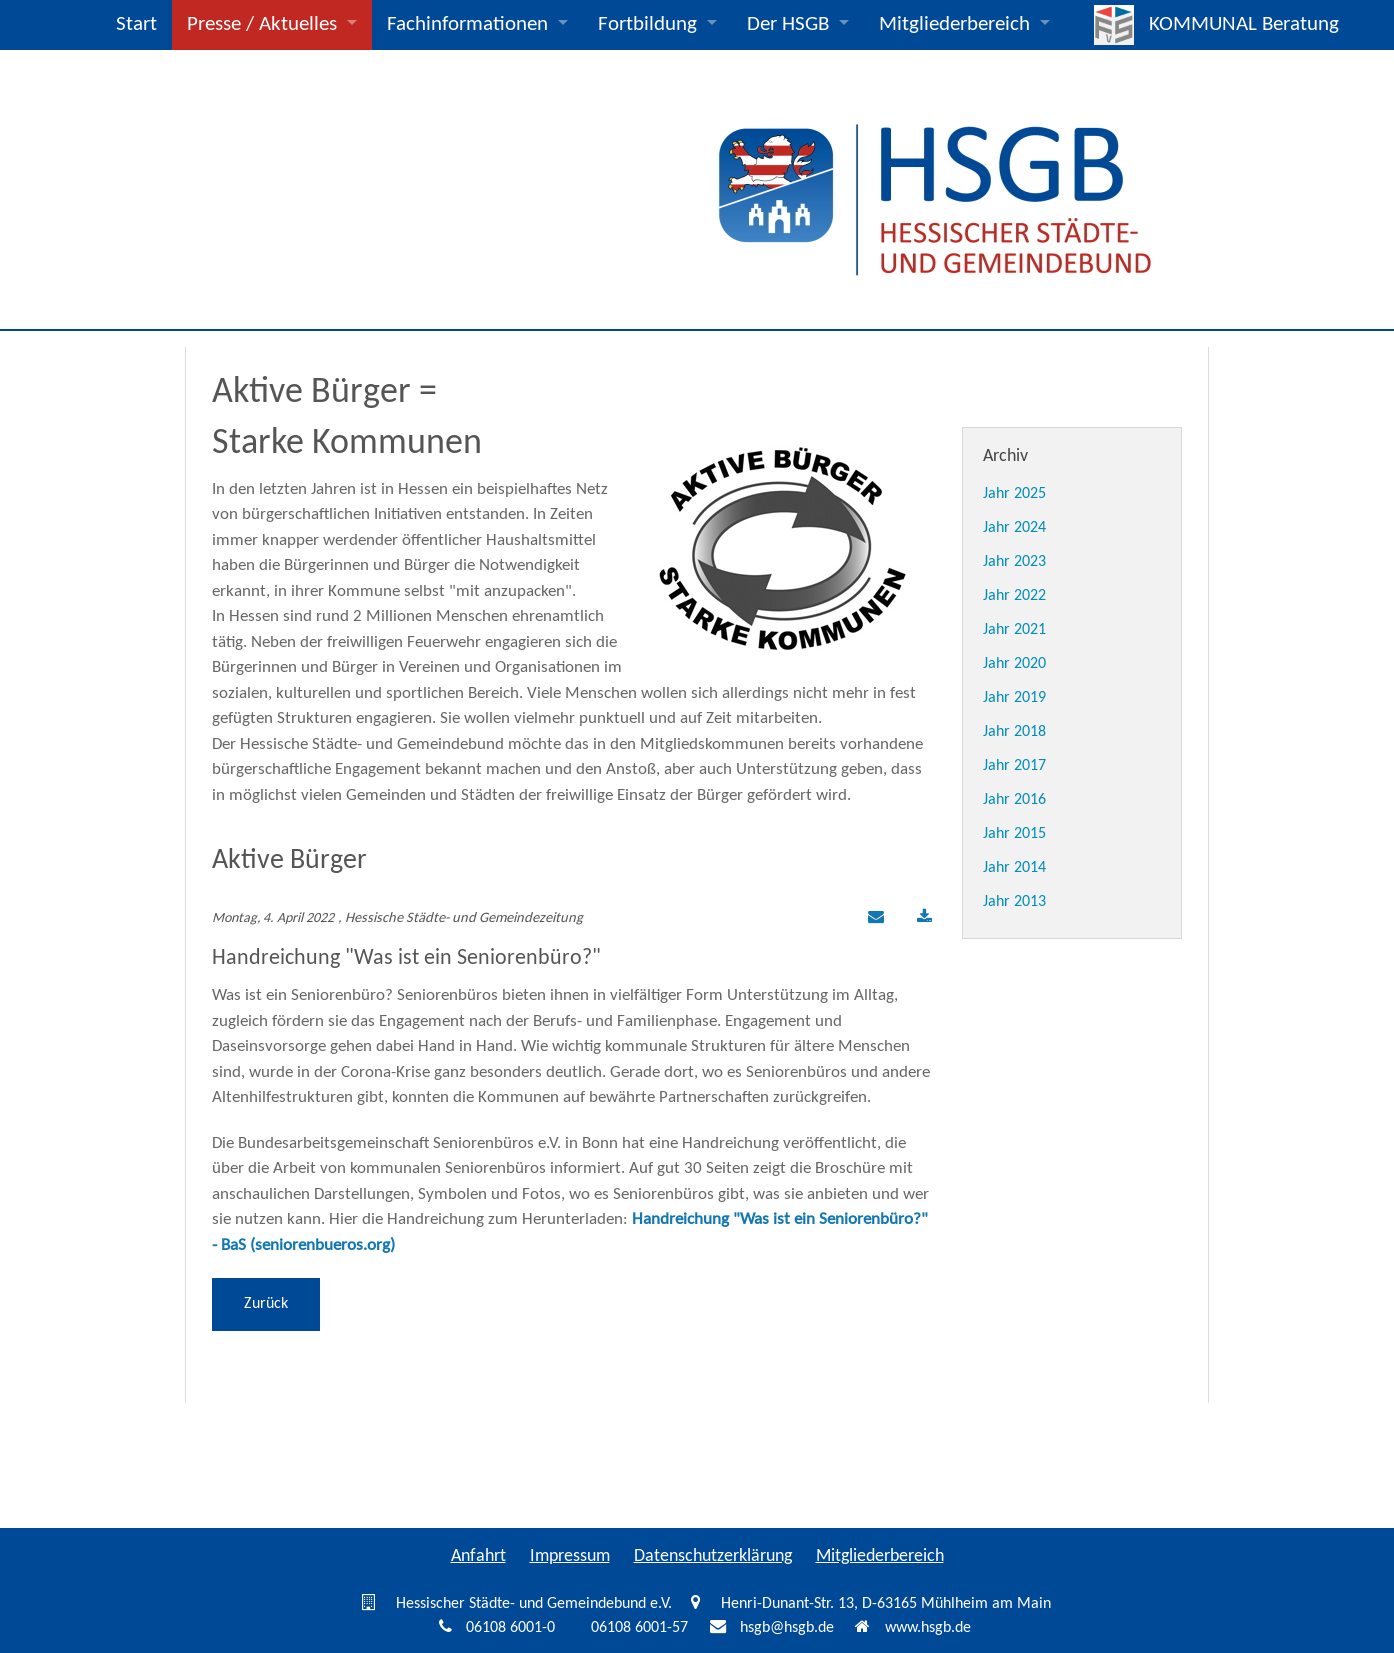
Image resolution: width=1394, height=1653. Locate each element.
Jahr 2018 (1014, 732)
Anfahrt (478, 1556)
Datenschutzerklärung (713, 1556)
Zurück (266, 1304)
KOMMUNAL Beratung (1244, 24)
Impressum (570, 1556)
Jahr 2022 (1014, 596)
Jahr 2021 (1014, 630)
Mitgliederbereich (954, 24)
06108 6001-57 (639, 1628)
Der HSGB (788, 24)
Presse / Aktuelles (262, 24)
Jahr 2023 (1014, 562)
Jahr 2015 (1014, 834)
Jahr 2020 (1014, 664)
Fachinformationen (467, 24)
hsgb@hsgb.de (787, 1628)
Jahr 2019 (1014, 698)
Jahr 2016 (1014, 800)
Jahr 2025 (1014, 494)
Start (136, 24)
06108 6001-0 (510, 1628)
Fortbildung (647, 24)
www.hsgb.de (928, 1628)
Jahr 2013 (1014, 902)
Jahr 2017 (1014, 766)
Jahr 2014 (1014, 868)
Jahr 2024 (1014, 528)
